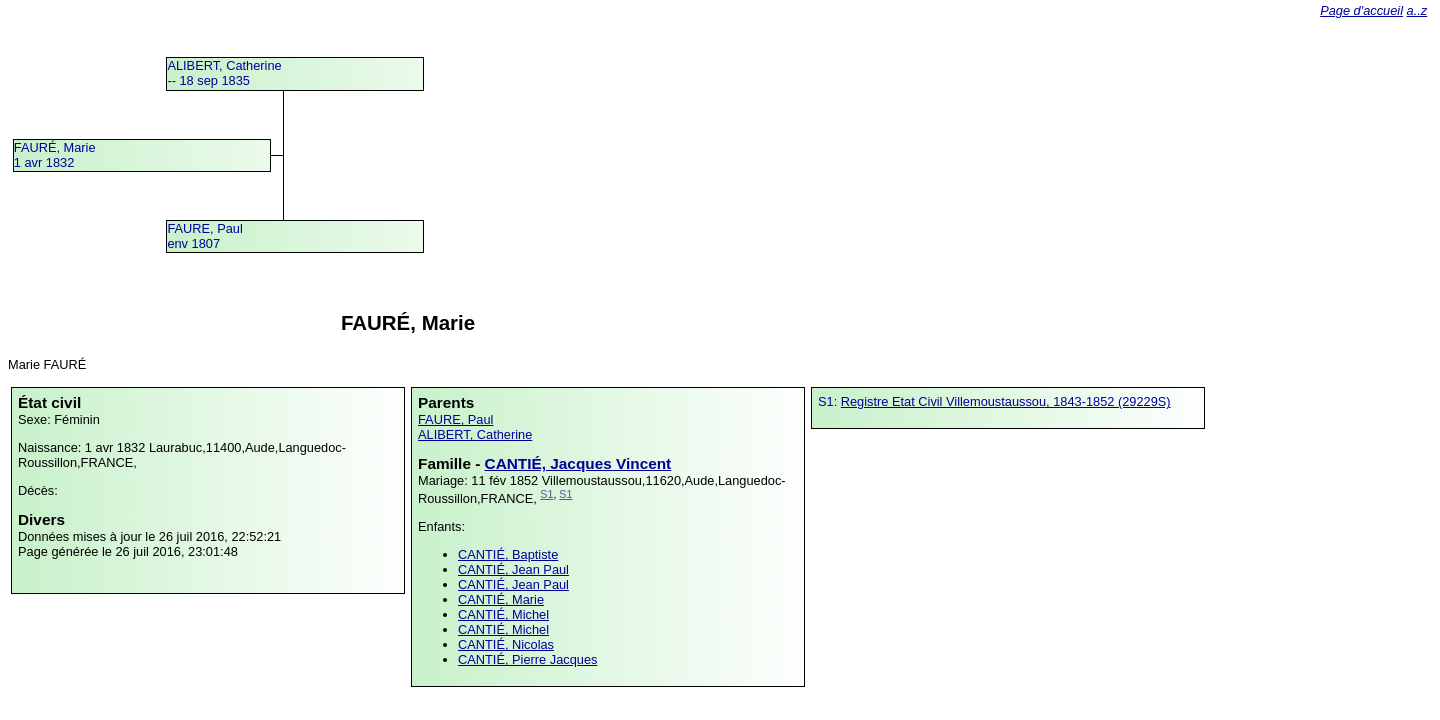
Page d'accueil (1361, 10)
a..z (1417, 10)
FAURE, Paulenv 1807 (204, 236)
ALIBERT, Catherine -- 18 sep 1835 (224, 73)
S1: (829, 401)
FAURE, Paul (455, 419)
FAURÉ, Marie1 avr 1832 (55, 155)
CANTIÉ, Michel (503, 614)
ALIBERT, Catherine (475, 434)
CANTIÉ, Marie (501, 599)
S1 (546, 494)
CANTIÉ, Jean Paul (513, 569)
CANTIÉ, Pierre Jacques (527, 659)
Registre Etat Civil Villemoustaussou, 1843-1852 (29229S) (1006, 401)
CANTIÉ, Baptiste (508, 554)
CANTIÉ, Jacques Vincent (578, 463)
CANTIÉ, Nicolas (506, 644)
